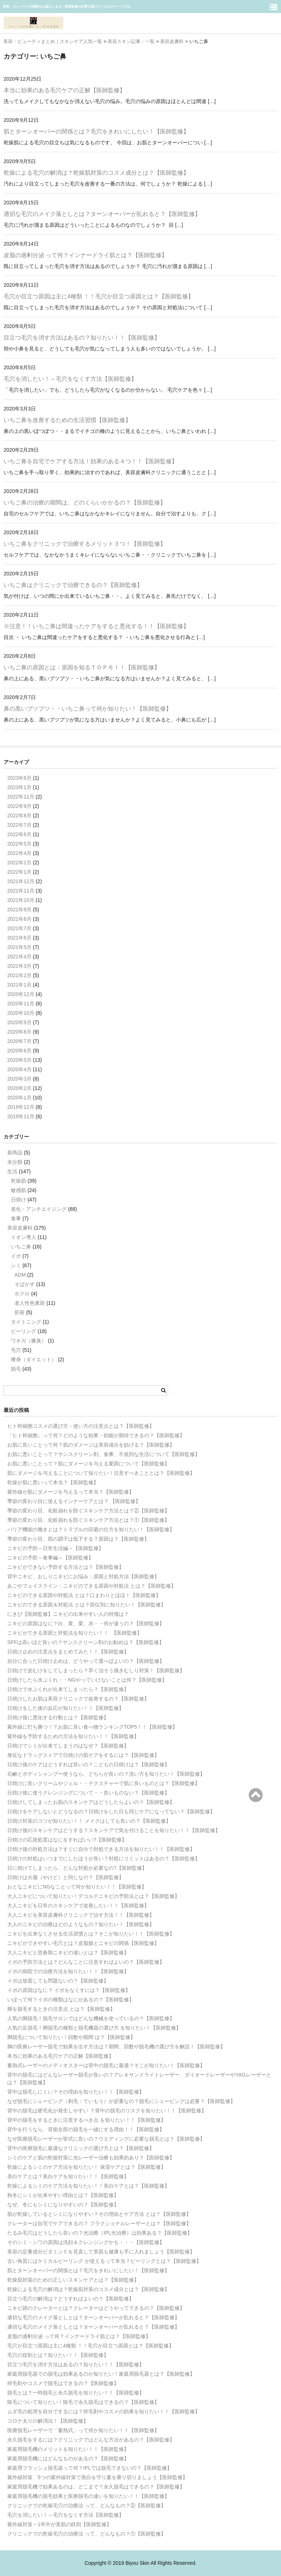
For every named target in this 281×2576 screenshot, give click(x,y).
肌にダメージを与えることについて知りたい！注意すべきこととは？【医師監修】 (101, 1473)
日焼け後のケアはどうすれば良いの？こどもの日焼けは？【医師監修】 (88, 1764)
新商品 (14, 1152)
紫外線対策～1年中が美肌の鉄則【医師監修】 (59, 2524)
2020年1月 (19, 1097)
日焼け (18, 1199)
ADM (20, 1275)
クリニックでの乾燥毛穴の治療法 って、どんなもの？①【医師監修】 (86, 2534)
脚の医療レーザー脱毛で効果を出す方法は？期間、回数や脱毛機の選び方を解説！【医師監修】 (116, 2046)
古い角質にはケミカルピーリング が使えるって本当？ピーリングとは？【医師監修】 (104, 2261)
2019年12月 (20, 1107)
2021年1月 (19, 985)
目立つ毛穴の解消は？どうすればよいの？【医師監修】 (70, 2299)
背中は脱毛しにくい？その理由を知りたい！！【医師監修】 (75, 2092)
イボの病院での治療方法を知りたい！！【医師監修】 (68, 1971)
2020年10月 (20, 1013)
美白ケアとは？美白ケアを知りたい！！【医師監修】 (68, 2176)
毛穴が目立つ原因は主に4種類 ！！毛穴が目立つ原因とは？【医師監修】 (99, 296)
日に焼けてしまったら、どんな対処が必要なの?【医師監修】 (77, 1868)
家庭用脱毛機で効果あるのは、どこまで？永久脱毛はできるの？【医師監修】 (96, 2487)
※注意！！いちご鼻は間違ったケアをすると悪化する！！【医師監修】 (96, 626)
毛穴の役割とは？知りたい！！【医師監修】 (58, 2355)
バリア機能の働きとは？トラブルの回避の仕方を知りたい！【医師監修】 (91, 1529)
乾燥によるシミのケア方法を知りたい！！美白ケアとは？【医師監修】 (88, 2186)
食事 (16, 1218)
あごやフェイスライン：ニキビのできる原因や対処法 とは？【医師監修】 (91, 1586)
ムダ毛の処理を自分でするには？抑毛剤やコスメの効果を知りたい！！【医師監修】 (103, 2411)
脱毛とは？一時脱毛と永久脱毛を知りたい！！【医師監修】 (75, 2393)
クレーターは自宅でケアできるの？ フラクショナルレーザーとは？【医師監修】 (99, 2223)
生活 (12, 1171)
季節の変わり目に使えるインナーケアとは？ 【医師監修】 (73, 1501)
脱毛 (16, 1369)
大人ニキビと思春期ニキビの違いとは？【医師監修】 (68, 1952)
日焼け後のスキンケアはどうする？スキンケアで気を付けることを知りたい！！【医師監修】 (113, 1830)
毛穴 (16, 1350)
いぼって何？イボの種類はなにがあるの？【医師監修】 (70, 1999)
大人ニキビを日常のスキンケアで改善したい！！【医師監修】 (78, 1905)
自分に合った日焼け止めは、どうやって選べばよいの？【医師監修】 (85, 1661)
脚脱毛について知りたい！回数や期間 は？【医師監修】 (71, 2037)
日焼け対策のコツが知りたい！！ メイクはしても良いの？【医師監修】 (89, 1821)
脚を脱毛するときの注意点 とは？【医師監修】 (61, 2009)
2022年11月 (20, 797)
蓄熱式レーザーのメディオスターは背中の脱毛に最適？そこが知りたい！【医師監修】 (106, 2065)
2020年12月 (20, 994)
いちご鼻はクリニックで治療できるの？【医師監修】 (73, 585)
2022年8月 (19, 815)
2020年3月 (19, 1079)
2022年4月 (19, 853)
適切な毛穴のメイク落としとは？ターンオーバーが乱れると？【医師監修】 (102, 214)
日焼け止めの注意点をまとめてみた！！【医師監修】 (68, 1652)
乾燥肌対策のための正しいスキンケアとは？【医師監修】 (73, 2280)
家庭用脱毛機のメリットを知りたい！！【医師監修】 (68, 2449)
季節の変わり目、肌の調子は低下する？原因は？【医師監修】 (78, 1539)
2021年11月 (20, 891)
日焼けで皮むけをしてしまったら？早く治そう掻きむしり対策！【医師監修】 (96, 1670)
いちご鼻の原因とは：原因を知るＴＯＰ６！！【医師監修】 (82, 667)
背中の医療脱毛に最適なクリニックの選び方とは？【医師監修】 (80, 2148)
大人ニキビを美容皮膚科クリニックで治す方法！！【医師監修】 (80, 1915)
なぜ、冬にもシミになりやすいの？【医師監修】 (63, 2204)
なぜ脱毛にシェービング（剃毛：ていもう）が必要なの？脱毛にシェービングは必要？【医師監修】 (121, 2101)
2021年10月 (20, 900)
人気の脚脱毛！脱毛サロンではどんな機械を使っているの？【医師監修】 (91, 2018)
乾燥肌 (18, 1181)
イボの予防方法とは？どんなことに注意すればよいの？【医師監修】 (85, 1962)
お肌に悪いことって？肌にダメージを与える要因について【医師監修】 (88, 1463)
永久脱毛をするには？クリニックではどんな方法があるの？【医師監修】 (91, 2440)
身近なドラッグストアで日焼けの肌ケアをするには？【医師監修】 (83, 1755)
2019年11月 (20, 1116)
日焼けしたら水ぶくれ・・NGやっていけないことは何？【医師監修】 (87, 1680)
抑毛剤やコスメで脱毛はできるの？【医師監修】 (63, 2383)
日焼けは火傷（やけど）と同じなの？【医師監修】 (65, 1877)
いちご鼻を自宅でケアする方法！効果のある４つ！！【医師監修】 (90, 461)
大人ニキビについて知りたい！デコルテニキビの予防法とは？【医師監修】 (93, 1896)
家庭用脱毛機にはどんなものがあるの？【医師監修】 (68, 2458)
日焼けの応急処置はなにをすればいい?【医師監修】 (67, 1840)
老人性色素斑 (29, 1303)
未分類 (14, 1162)
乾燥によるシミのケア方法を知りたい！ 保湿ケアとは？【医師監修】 (86, 2167)
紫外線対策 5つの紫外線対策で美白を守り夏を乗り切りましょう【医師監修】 (97, 2477)
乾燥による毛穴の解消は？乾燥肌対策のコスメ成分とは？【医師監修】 (96, 173)
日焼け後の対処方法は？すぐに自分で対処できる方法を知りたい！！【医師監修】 (101, 1849)
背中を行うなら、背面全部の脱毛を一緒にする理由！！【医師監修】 (85, 2129)
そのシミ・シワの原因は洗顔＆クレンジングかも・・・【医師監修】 (85, 2242)
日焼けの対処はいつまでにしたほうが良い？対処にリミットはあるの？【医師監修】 (103, 1858)
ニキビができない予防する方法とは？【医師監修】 (65, 1567)
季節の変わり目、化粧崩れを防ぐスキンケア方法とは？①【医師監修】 (88, 1520)
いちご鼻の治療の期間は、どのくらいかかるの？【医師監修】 (85, 502)
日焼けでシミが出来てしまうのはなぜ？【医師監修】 (68, 1746)
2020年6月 (19, 1050)
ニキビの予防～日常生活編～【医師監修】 (55, 1548)
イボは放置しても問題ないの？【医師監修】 (58, 1981)
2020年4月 (19, 1069)
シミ (16, 1265)
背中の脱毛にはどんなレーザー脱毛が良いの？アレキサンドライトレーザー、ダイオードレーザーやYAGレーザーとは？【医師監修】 (139, 2078)
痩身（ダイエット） (33, 1359)
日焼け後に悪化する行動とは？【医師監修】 (58, 1717)
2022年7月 (19, 825)
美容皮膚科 (20, 1228)
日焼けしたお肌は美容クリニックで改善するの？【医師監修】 (78, 1699)
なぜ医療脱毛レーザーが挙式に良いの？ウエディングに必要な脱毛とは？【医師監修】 (106, 2139)
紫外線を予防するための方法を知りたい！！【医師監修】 (73, 1736)
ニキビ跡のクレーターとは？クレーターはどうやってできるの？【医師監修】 (96, 2308)
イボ (16, 1256)
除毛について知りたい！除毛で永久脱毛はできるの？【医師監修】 (83, 2402)
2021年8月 (19, 919)
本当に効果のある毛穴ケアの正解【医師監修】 (64, 90)
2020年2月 (19, 1088)
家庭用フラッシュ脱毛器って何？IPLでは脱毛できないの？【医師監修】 (89, 2468)
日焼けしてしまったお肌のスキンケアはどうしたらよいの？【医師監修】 (91, 1802)
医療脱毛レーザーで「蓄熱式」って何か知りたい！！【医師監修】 (83, 2430)
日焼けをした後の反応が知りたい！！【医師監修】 (65, 1708)
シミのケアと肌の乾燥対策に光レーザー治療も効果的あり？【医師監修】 (91, 2157)
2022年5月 (19, 844)
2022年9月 (19, 806)
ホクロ (22, 1293)
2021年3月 (19, 966)
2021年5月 (19, 947)
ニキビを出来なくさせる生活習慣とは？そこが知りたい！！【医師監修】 (91, 1934)
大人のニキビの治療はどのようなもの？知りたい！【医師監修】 (80, 1924)
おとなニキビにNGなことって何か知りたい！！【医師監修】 (77, 1887)
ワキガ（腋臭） (28, 1341)
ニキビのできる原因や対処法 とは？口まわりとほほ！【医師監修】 (84, 1595)
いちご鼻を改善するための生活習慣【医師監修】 (67, 420)
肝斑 (19, 1312)
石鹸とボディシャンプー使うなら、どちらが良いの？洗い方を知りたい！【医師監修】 (106, 1774)
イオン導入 (23, 1237)
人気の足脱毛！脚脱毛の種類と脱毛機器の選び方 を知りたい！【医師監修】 (94, 2028)
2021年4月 (19, 956)
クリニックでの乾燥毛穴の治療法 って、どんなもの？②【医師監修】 (86, 2505)
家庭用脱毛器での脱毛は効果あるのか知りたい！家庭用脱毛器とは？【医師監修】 (101, 2374)
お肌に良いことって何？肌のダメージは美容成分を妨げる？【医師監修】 (91, 1445)
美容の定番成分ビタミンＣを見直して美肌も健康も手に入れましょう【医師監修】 (101, 2251)
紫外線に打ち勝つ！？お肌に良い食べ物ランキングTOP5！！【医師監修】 (92, 1727)
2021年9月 (19, 909)
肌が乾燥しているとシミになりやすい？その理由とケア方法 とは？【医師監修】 (99, 2214)
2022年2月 (19, 862)
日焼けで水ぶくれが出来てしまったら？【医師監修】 (68, 1689)
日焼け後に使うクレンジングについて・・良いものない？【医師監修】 (88, 1793)
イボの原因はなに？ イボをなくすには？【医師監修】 (68, 1990)
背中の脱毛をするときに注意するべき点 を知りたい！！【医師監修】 (86, 2120)
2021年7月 (19, 928)
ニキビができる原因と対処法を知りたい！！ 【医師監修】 (74, 1633)
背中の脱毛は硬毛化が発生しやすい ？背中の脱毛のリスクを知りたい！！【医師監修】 (106, 2110)
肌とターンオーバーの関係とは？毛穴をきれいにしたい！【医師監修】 (96, 131)
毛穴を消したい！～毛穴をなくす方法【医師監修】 (70, 379)
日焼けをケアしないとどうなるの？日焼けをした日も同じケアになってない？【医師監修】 (111, 1811)
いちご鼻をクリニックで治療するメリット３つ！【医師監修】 (85, 544)
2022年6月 (19, 834)
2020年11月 (20, 1003)
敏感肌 (18, 1190)
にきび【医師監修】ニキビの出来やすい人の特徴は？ (68, 1614)
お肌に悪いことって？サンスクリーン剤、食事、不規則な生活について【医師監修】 (103, 1454)
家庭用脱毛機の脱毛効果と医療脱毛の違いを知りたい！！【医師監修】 (88, 2496)
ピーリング (23, 1331)
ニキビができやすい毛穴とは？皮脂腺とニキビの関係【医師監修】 (83, 1943)
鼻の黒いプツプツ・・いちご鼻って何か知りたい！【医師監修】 (88, 709)
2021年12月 (20, 881)
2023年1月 (19, 787)
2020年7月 (19, 1041)
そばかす (24, 1284)
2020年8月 (19, 1032)
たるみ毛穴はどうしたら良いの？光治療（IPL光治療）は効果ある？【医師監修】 (99, 2233)
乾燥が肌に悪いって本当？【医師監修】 (52, 1482)
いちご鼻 (21, 1246)
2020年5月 (19, 1060)
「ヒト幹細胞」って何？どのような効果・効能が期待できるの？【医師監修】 (96, 1435)
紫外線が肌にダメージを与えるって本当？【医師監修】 (70, 1492)
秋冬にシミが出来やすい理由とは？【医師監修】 (63, 2195)
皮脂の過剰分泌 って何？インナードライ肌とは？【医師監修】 (85, 255)
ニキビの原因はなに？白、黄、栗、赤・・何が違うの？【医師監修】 (85, 1623)
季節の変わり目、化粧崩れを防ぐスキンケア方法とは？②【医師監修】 (88, 1510)
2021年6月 (19, 938)
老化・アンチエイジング (39, 1209)
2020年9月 (19, 1022)
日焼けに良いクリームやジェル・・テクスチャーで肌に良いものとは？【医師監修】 (103, 1783)
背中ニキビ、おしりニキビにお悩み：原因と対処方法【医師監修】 (83, 1576)
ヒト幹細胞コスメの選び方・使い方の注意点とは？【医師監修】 (80, 1426)
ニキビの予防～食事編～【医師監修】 (50, 1557)
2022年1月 (19, 872)
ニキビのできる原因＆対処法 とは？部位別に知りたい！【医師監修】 (86, 1605)
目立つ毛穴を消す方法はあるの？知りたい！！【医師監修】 (82, 338)
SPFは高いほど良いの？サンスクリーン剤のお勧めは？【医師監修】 (85, 1642)
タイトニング (26, 1322)
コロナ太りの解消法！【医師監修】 (47, 2421)
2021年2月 (19, 975)
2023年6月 (19, 778)
